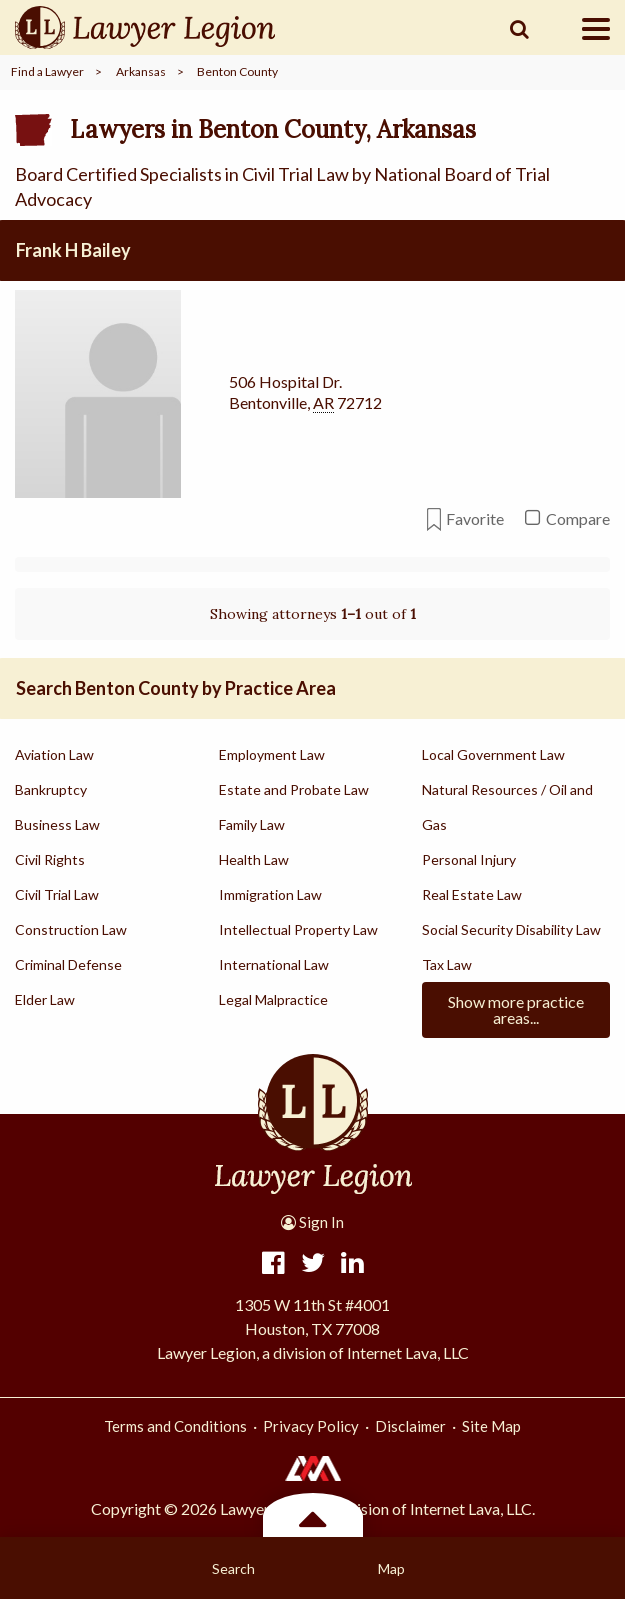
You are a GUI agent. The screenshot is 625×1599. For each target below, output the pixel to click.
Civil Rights (50, 859)
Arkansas (141, 71)
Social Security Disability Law (511, 929)
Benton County (237, 71)
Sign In (312, 1222)
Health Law (254, 859)
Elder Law (45, 999)
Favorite (465, 519)
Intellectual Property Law (298, 929)
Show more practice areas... (516, 1009)
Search (233, 1568)
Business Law (57, 824)
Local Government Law (493, 754)
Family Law (252, 824)
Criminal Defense (68, 964)
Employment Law (272, 754)
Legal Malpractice (273, 999)
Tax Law (447, 964)
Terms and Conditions (175, 1426)
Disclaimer (410, 1426)
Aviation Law (54, 754)
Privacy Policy (311, 1426)
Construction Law (71, 929)
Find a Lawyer (47, 71)
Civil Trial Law (57, 894)
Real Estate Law (472, 894)
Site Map (491, 1426)
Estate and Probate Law (294, 789)
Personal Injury (469, 859)
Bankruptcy (51, 789)
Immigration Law (270, 894)
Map (391, 1568)
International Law (274, 964)
